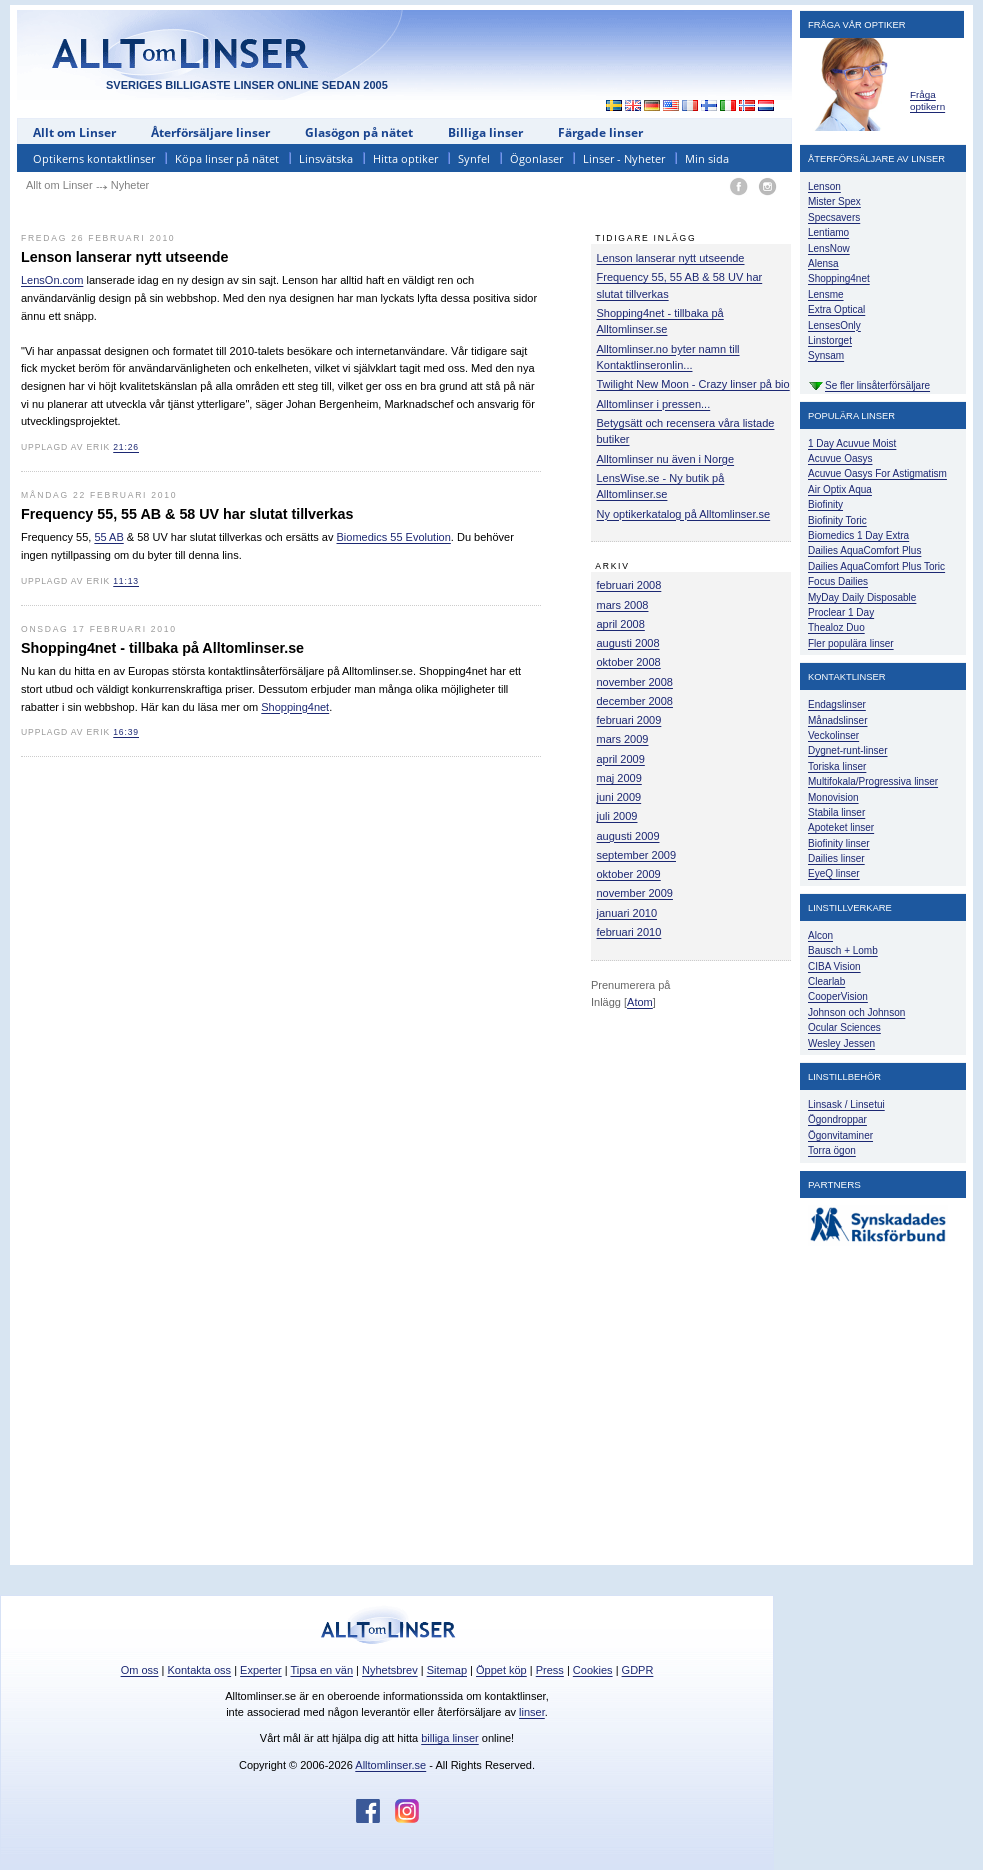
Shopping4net (295, 707)
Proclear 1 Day (841, 612)
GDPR (638, 1670)
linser (532, 1712)
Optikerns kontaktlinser (94, 158)
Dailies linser (836, 858)
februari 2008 (629, 585)
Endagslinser (837, 704)
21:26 (126, 447)
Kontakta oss (200, 1670)
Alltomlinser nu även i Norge (666, 459)
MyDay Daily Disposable (862, 597)
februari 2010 (629, 932)
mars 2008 (623, 605)
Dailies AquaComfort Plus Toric (876, 566)
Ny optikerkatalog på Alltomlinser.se (684, 514)
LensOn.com (52, 280)
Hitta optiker (405, 158)
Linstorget (830, 340)
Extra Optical (836, 309)
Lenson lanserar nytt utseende (671, 258)
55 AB (108, 537)
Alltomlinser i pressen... (654, 404)
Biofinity (825, 504)
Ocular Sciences (844, 1027)
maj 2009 (619, 778)
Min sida (707, 158)
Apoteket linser (841, 827)
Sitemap (447, 1670)
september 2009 (637, 855)
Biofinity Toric (837, 520)
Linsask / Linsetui (846, 1104)
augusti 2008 (628, 643)
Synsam (826, 355)
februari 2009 (629, 720)
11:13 (126, 581)
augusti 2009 (628, 836)
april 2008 (621, 624)
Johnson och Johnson (856, 1012)
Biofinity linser (839, 843)
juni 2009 (619, 797)
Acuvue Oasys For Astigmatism (877, 473)
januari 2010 (627, 913)
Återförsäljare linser (210, 132)
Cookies (593, 1670)
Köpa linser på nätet (227, 158)
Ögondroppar (837, 1119)
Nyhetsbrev (390, 1670)
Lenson (824, 186)
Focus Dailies (838, 581)
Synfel (474, 158)
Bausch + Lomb (843, 950)
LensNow (829, 248)
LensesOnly (834, 325)
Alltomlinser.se (390, 1765)
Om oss (140, 1670)
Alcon (820, 935)
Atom (640, 1002)
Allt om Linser (74, 132)
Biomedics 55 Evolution (394, 537)
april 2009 (621, 759)
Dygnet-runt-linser (847, 750)
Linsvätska (326, 158)
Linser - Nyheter (624, 158)
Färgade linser (600, 132)
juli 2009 (617, 816)
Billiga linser (485, 132)
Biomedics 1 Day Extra (858, 535)
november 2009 (635, 893)
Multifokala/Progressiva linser (873, 781)
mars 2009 (623, 739)
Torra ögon (832, 1150)
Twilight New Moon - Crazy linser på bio (693, 384)
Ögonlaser (536, 158)
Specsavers (834, 217)
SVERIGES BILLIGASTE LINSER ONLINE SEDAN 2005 (247, 85)
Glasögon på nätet (359, 132)
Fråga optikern (927, 100)
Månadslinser (837, 720)
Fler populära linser (851, 643)
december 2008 (635, 701)
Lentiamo (828, 232)
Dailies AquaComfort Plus (864, 550)
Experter (261, 1670)
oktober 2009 (629, 874)
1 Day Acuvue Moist (852, 443)
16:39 (126, 732)
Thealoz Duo (836, 627)
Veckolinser (833, 735)
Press (550, 1670)
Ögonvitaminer (840, 1135)
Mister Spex (834, 201)
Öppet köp (501, 1670)
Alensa (823, 263)
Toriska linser (837, 766)
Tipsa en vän (321, 1670)
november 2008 (635, 682)
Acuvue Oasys (840, 458)
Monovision (833, 797)
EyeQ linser (834, 873)
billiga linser (449, 1738)
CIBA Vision (834, 966)
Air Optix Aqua (840, 489)
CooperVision (838, 996)
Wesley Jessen (841, 1043)
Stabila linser (836, 812)
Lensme (826, 294)
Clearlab (826, 981)
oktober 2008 (629, 662)
